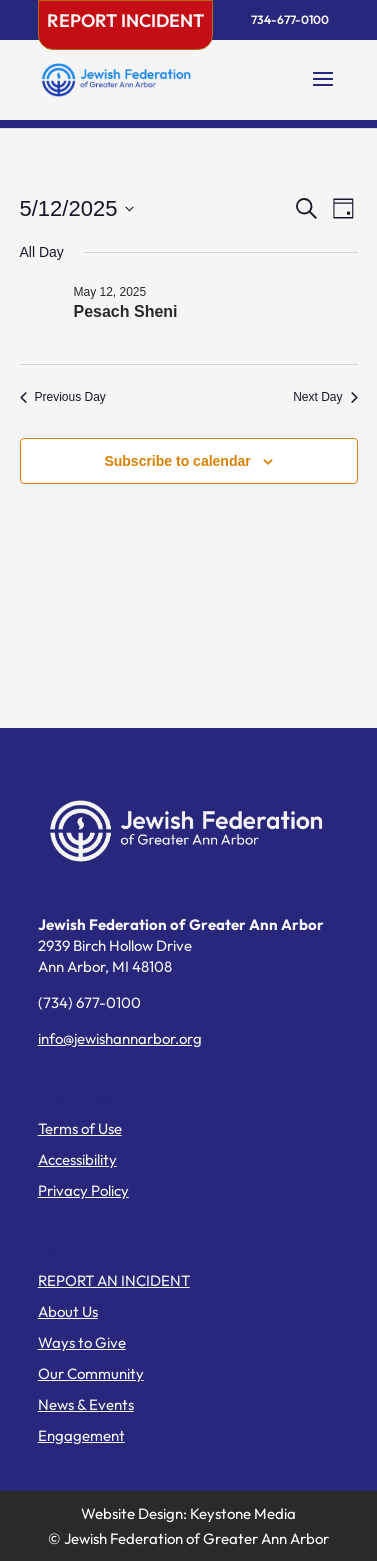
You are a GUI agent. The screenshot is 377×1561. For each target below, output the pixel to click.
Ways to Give (82, 1342)
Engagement (81, 1435)
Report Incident (125, 20)
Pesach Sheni (126, 311)
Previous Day (63, 397)
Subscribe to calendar (177, 461)
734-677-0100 (290, 19)
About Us (68, 1311)
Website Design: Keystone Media (188, 1513)
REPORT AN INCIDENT (114, 1280)
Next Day (325, 397)
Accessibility (77, 1159)
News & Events (86, 1404)
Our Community (91, 1373)
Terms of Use (80, 1128)
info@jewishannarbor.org (120, 1038)
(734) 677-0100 (89, 1002)
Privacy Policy (83, 1190)
